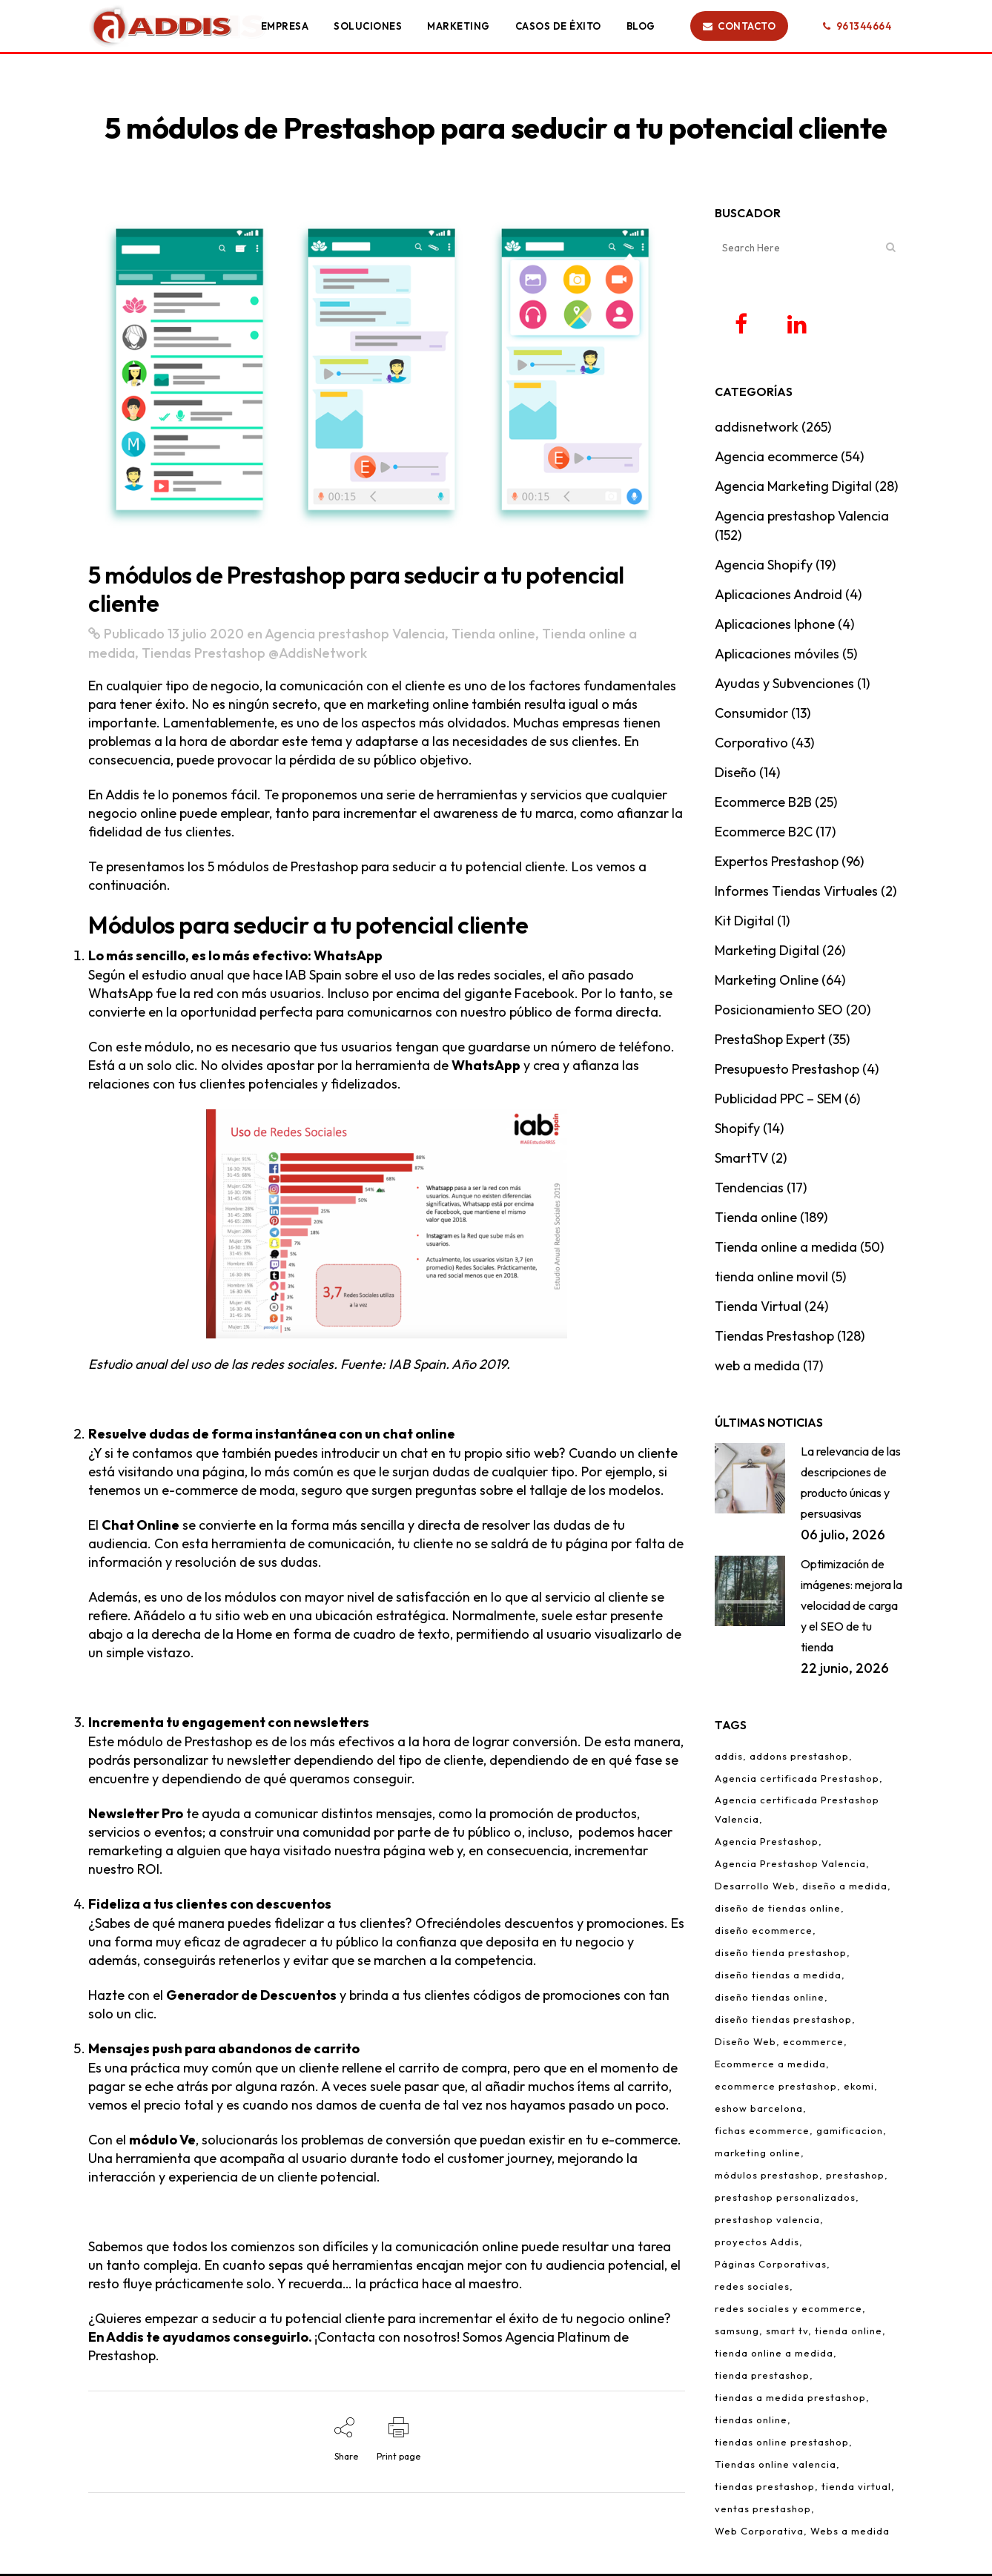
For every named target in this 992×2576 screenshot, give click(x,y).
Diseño (735, 774)
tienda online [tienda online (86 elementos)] (848, 2333)
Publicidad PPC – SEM (778, 1100)
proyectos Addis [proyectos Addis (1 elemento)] (757, 2244)
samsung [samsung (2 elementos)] (737, 2333)
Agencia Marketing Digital (793, 488)
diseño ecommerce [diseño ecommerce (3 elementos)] (764, 1932)
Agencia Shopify (764, 566)
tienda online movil (771, 1278)
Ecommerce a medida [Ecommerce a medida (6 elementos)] (770, 2066)
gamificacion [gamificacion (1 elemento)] (849, 2133)
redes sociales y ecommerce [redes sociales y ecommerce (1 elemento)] (788, 2310)
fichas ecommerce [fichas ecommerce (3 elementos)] (762, 2133)
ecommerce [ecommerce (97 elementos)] (813, 2044)
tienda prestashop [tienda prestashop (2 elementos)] (762, 2377)
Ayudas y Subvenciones (784, 685)
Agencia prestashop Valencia (355, 633)
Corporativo (751, 744)
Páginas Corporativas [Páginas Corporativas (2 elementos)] (771, 2266)
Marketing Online (767, 982)
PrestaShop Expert (770, 1041)
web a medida (757, 1367)
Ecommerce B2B (763, 804)
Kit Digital (744, 922)
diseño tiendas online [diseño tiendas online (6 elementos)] (769, 1999)
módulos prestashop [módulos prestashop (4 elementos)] (767, 2177)
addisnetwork (756, 428)
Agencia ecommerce (776, 458)
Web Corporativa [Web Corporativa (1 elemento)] (759, 2533)
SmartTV (741, 1160)
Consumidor (751, 715)
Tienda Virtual (758, 1308)
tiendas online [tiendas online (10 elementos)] (751, 2422)
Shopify (737, 1130)
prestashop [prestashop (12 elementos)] (855, 2177)
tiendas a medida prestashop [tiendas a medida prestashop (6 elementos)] (790, 2399)
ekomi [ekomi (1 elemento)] (859, 2088)
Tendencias (749, 1189)
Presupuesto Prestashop (787, 1071)
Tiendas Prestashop (203, 652)
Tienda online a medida (786, 1249)
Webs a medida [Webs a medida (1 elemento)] (850, 2533)
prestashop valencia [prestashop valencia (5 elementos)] (767, 2221)
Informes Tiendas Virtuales (796, 893)
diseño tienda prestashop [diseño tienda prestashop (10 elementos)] (781, 1955)
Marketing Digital (767, 952)
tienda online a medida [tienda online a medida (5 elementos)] (774, 2355)
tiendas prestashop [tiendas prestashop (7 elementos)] (765, 2488)
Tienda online (493, 633)
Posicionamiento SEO (779, 1011)
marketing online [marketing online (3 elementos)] (758, 2155)
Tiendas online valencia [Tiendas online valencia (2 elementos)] (775, 2466)
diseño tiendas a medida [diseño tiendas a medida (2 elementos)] (778, 1977)
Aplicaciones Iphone (775, 626)
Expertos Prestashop (777, 863)
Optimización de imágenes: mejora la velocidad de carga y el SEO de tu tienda (851, 1608)
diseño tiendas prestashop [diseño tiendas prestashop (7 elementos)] (783, 2021)
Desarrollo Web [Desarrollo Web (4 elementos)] (755, 1888)
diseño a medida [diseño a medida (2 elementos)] (844, 1888)
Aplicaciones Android (778, 596)
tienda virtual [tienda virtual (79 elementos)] (856, 2488)
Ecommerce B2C (764, 833)
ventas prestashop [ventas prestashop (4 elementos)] (763, 2511)
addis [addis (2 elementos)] (729, 1758)
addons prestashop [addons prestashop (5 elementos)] (799, 1758)
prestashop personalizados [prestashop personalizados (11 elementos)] (785, 2199)
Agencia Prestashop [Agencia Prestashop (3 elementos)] (767, 1843)
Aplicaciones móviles (777, 655)
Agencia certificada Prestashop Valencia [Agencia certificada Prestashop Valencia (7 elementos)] (797, 1811)
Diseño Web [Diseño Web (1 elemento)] (745, 2044)
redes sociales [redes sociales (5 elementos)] (752, 2288)
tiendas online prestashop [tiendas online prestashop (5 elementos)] (782, 2444)
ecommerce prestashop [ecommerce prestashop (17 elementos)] (776, 2088)
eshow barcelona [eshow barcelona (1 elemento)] (759, 2110)
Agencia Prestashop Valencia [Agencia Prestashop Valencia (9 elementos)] (790, 1866)
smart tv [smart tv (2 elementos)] (787, 2333)
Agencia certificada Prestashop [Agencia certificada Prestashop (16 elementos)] (797, 1780)
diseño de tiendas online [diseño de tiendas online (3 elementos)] (778, 1910)
